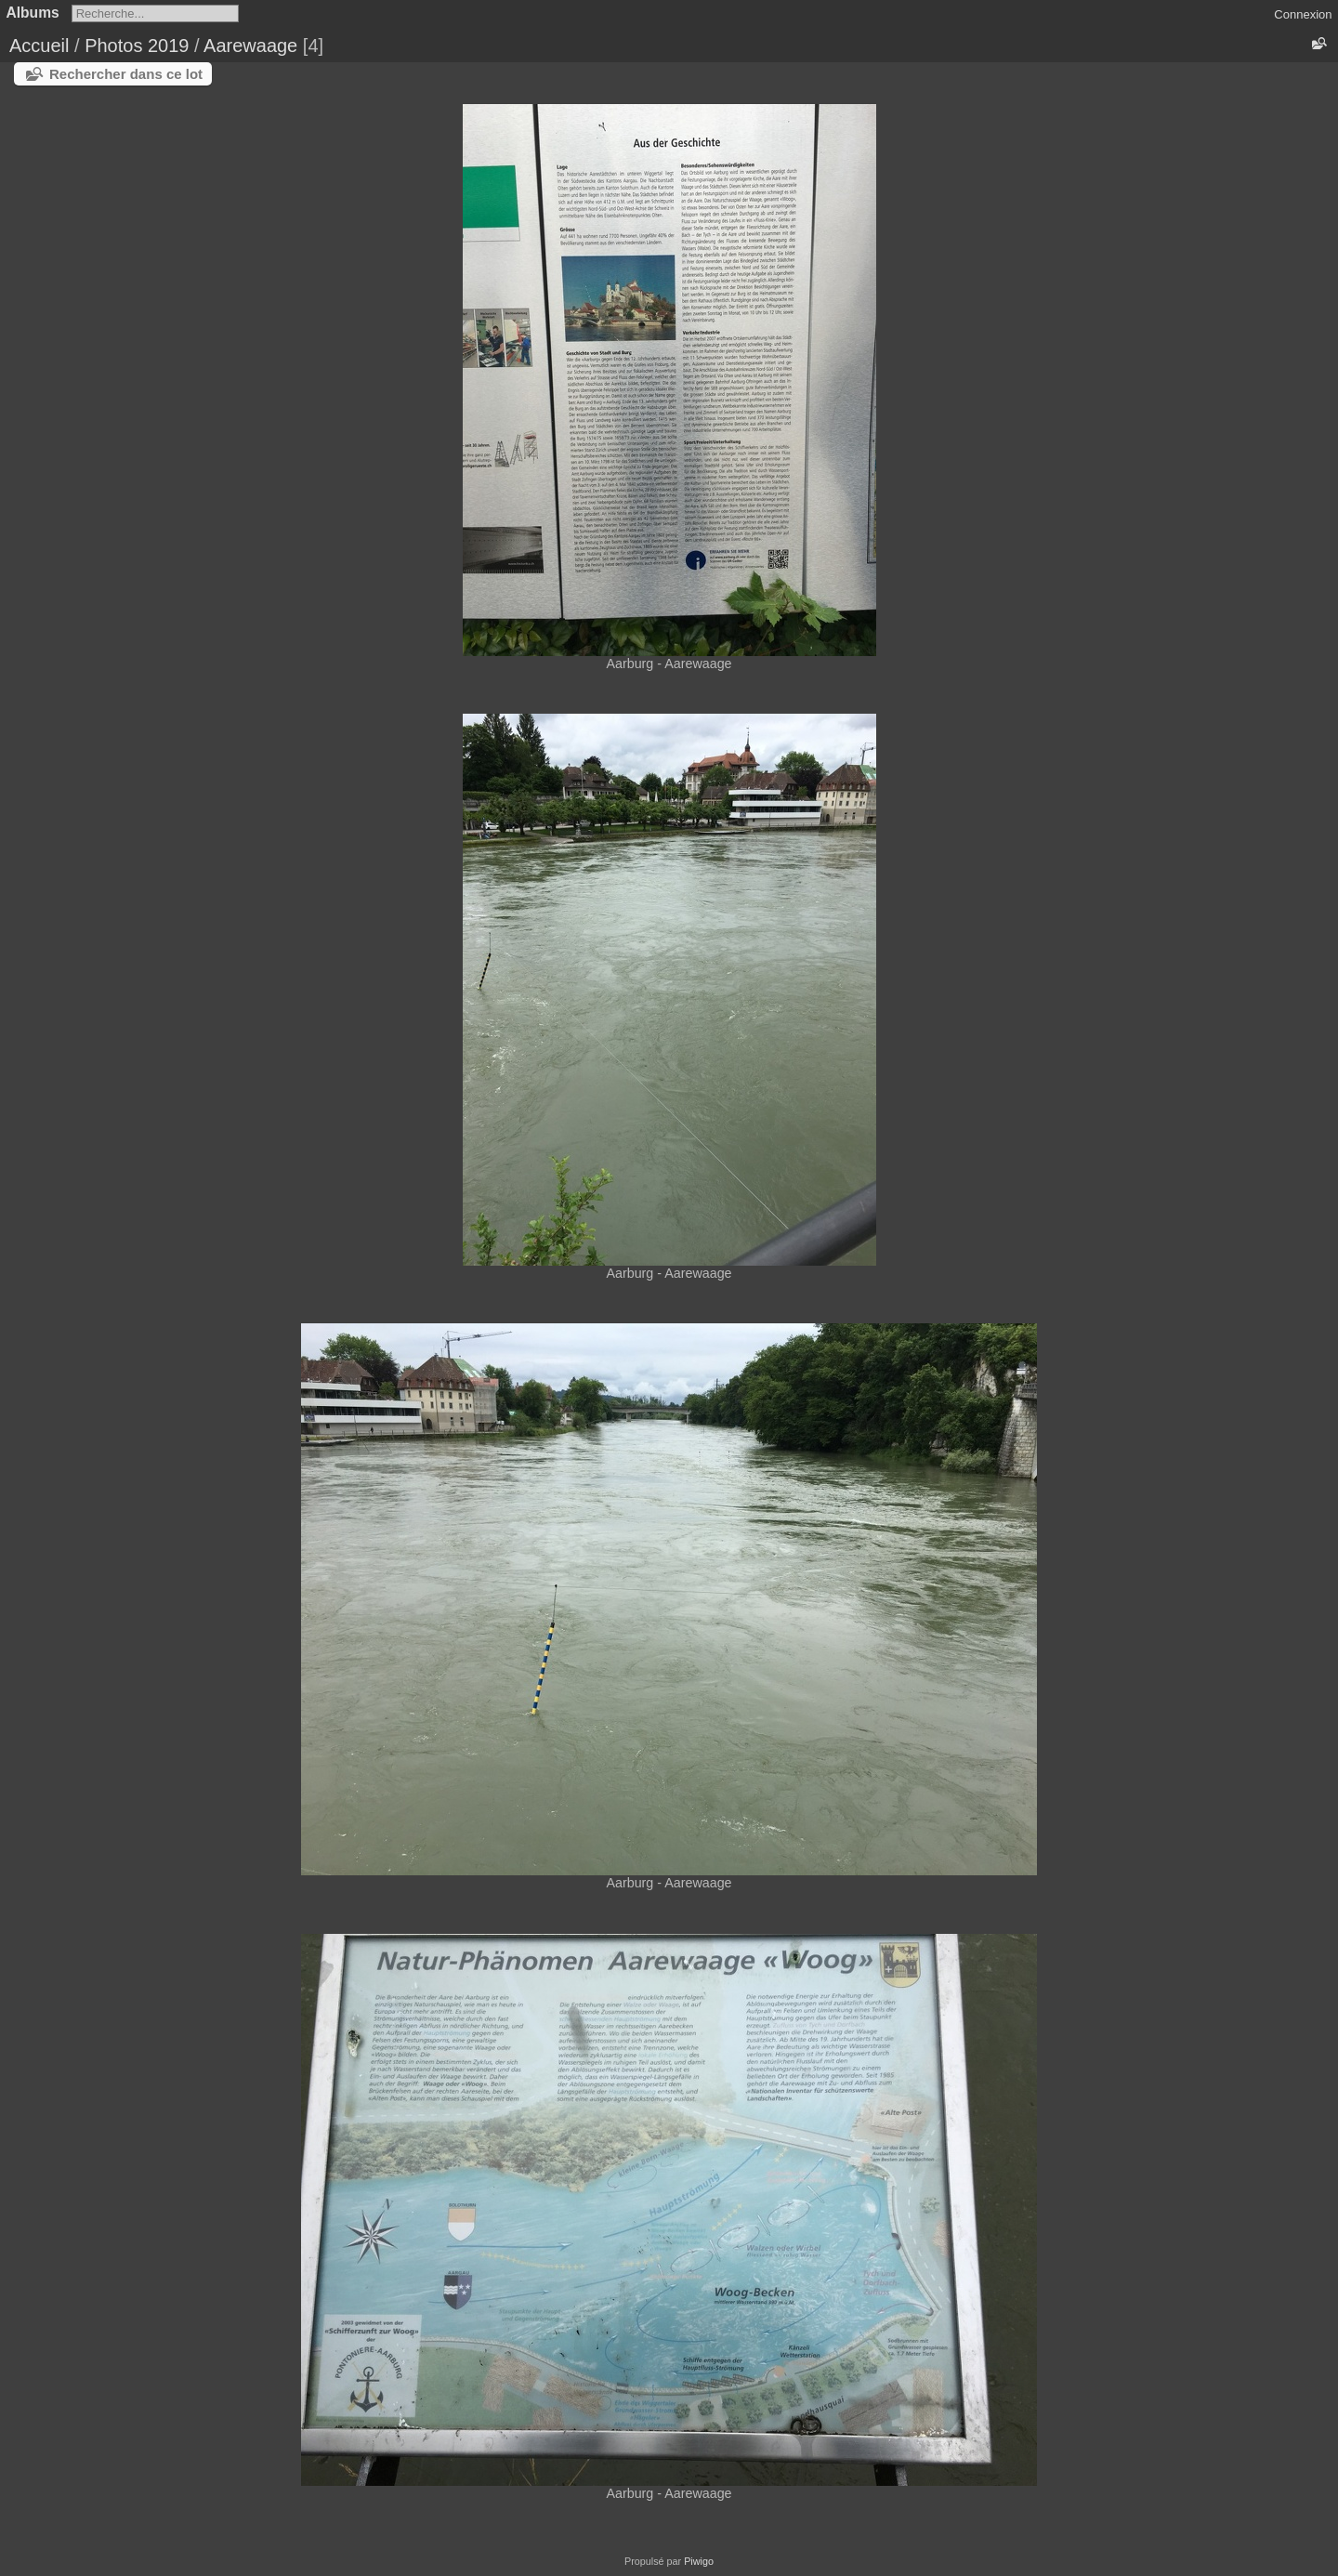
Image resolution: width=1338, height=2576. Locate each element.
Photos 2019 (137, 45)
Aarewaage (250, 45)
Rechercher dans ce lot (126, 74)
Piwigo (699, 2561)
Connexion (1302, 14)
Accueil (39, 45)
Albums (33, 12)
